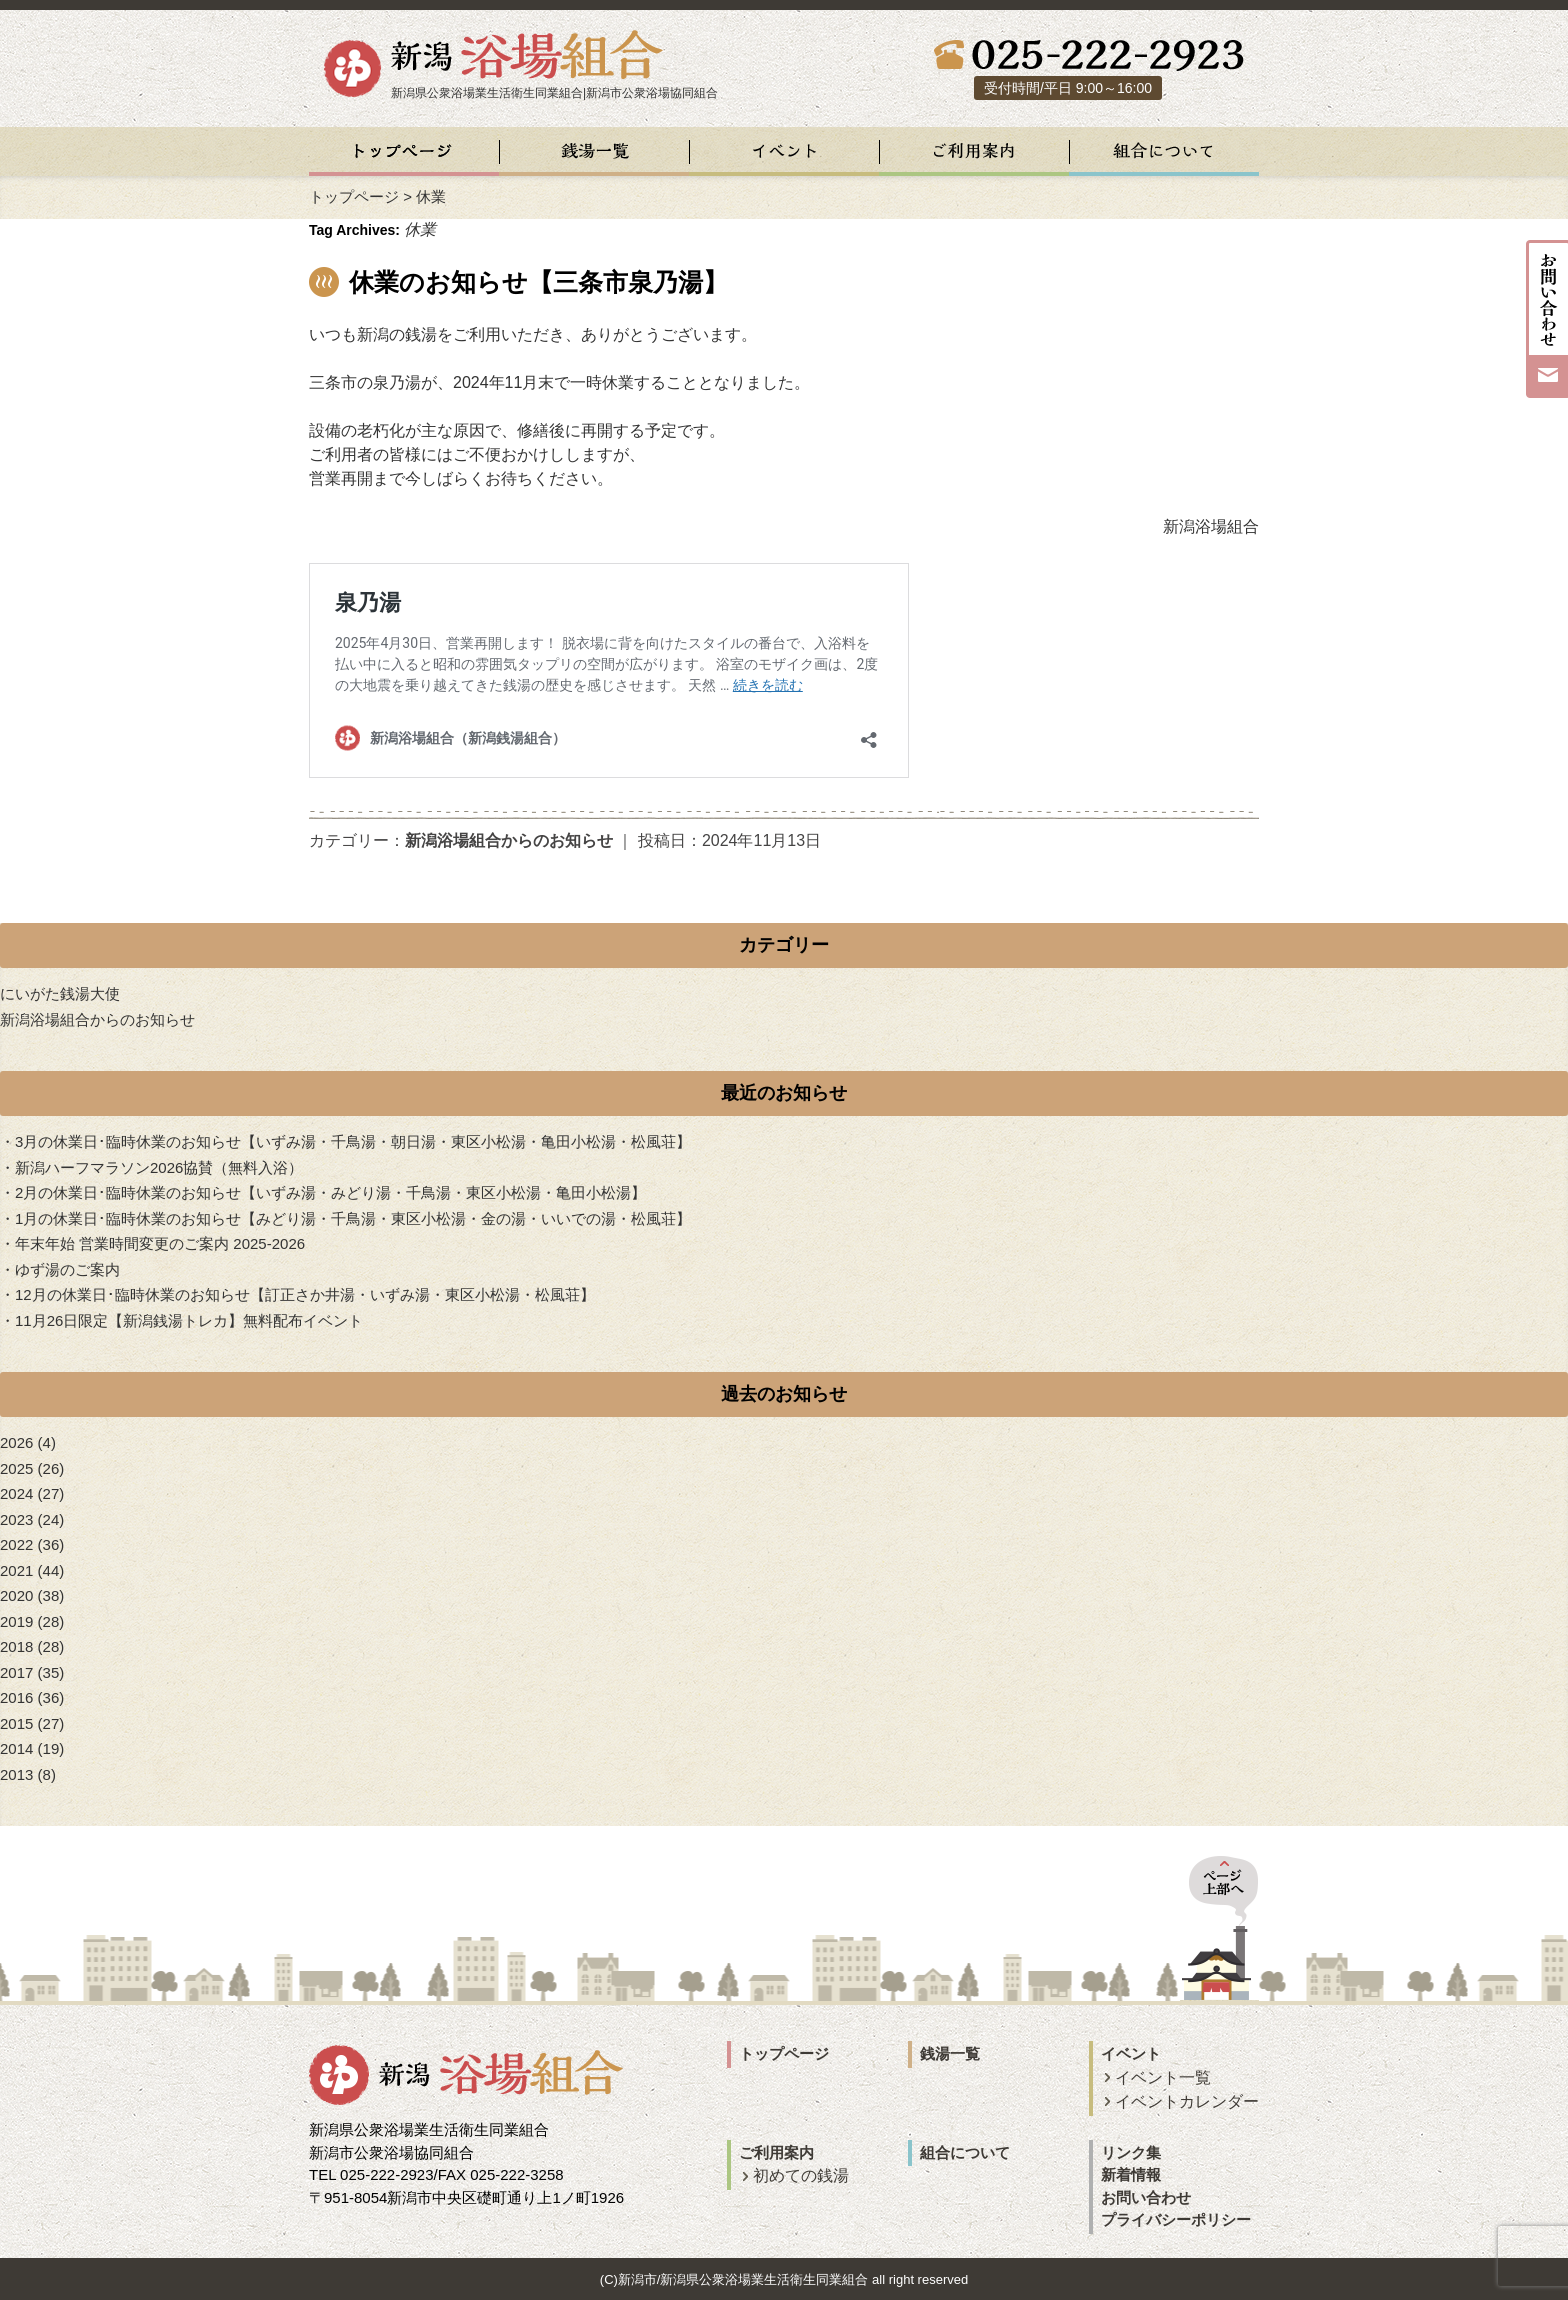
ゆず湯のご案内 (67, 1269)
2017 (16, 1672)
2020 (16, 1595)
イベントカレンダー (1187, 2101)
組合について (965, 2152)
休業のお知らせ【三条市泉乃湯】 (538, 282)
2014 (16, 1748)
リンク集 (1131, 2152)
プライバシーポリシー (1176, 2219)
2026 (16, 1442)
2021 (16, 1570)
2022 (16, 1544)
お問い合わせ (1146, 2197)
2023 (16, 1519)
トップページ (354, 196)
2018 (16, 1646)
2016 (16, 1697)
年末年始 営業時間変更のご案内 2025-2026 (160, 1243)
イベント (1131, 2053)
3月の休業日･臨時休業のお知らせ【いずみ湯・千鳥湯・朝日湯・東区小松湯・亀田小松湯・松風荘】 (353, 1141)
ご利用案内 (776, 2152)
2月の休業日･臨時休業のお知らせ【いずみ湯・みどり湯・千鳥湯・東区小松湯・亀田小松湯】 (330, 1192)
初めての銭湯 (801, 2175)
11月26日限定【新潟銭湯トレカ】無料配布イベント (189, 1320)
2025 (16, 1468)
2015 (16, 1723)
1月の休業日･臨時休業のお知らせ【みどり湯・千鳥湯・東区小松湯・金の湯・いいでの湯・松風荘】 (353, 1218)
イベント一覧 (1163, 2077)
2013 (16, 1774)
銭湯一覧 (950, 2053)
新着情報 (1131, 2174)
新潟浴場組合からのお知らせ (509, 840)
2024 (16, 1493)
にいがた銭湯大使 (60, 993)
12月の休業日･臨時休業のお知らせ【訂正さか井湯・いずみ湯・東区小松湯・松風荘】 (305, 1294)
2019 (16, 1621)
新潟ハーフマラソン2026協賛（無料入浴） (159, 1167)
